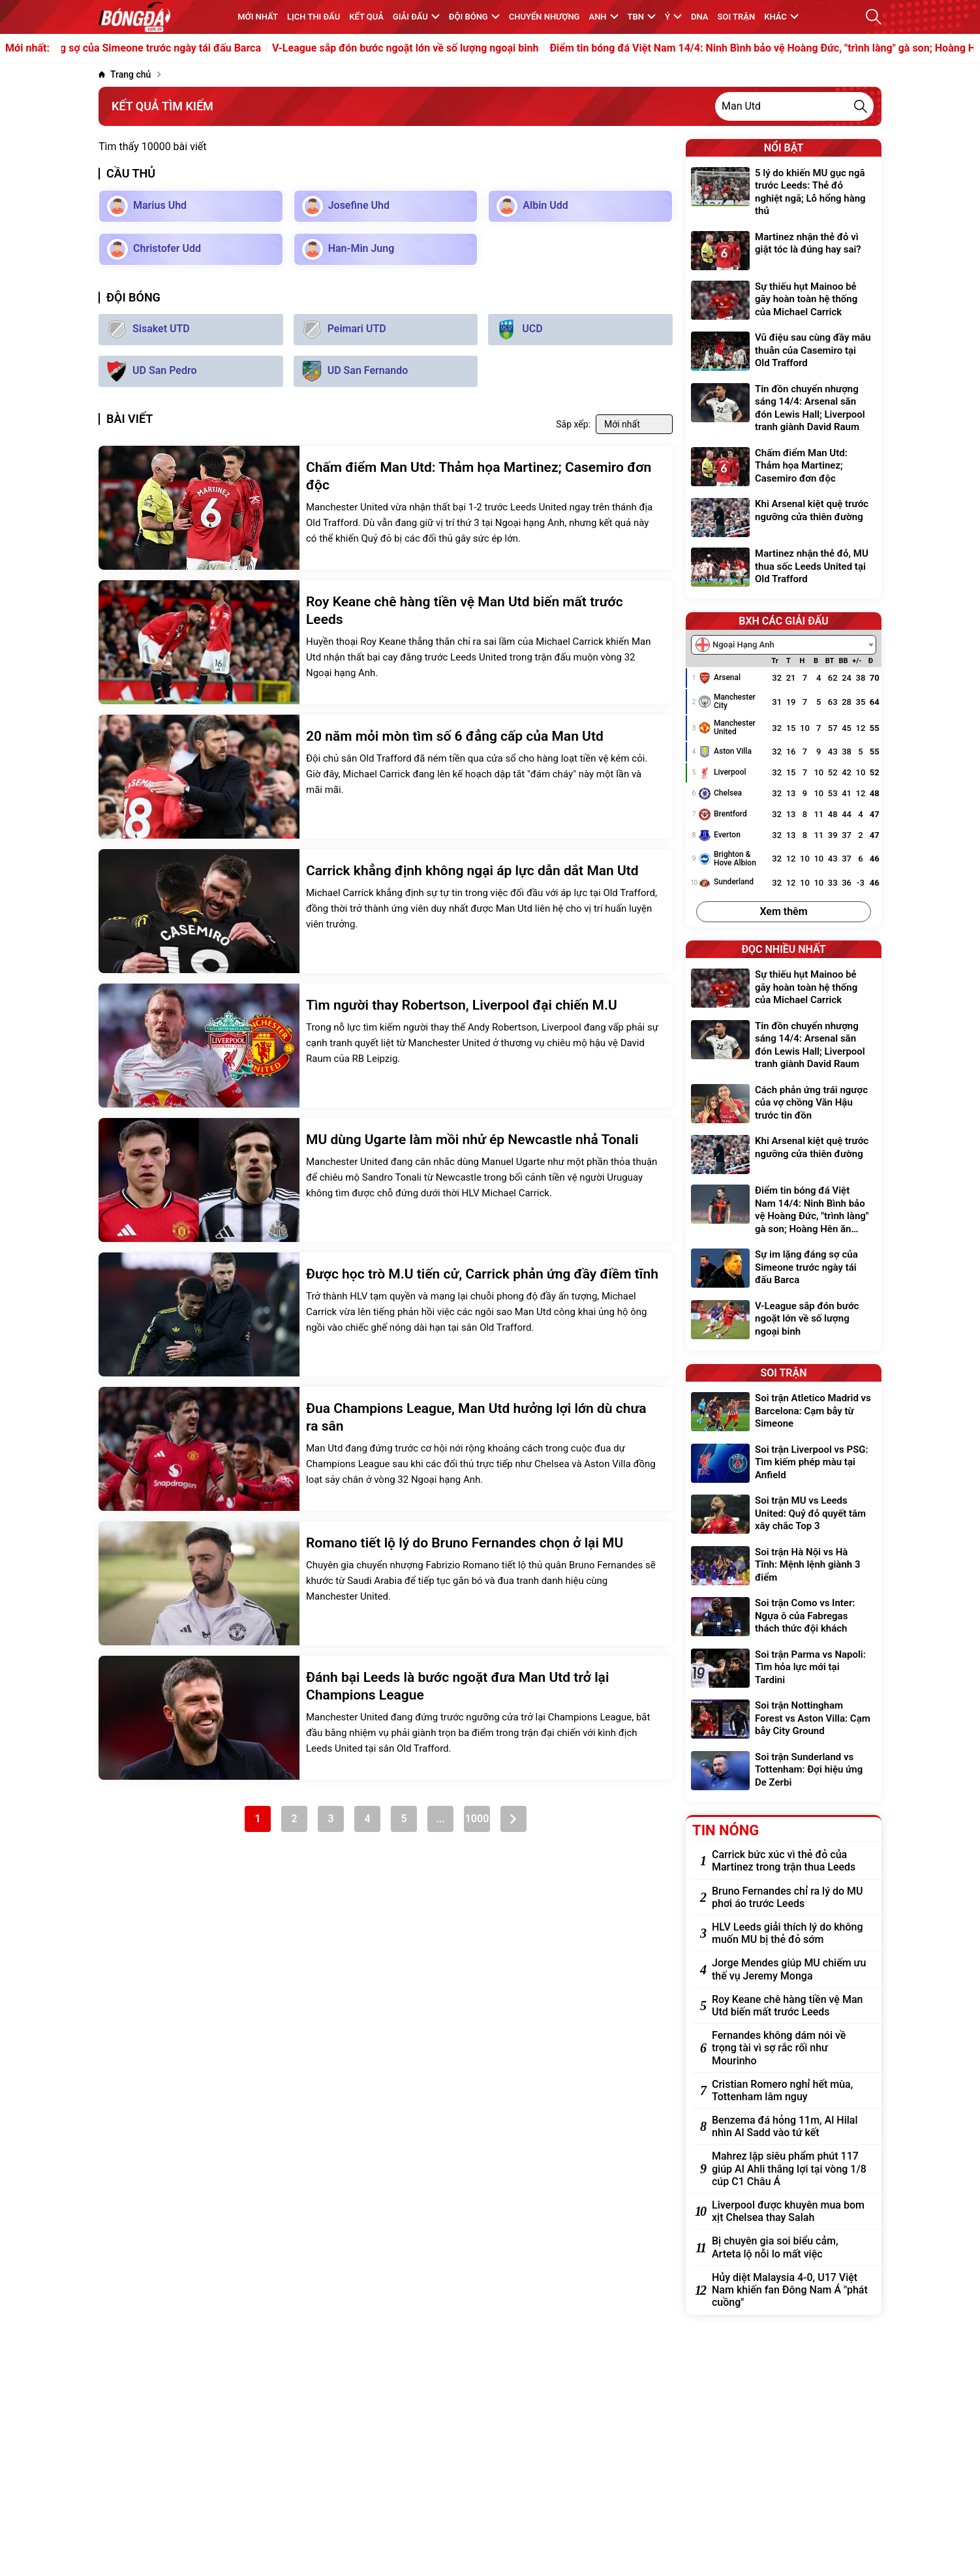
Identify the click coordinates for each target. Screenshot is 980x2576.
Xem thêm (783, 911)
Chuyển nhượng (544, 17)
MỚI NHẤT (257, 17)
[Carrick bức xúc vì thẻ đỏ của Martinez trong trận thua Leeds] (790, 1860)
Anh (603, 17)
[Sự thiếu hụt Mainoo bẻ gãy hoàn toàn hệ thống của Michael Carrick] (783, 301)
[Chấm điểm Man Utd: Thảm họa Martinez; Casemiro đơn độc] (386, 508)
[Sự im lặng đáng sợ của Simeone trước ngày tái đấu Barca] (783, 1269)
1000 (477, 1818)
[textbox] (739, 645)
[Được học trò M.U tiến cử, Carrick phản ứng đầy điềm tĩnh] (386, 1314)
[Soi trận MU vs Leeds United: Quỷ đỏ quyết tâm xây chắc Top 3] (783, 1515)
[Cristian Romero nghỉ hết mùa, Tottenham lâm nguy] (790, 2090)
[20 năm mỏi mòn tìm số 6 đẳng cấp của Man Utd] (386, 777)
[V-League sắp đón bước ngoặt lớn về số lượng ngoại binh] (783, 1320)
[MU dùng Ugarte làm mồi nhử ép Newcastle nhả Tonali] (386, 1180)
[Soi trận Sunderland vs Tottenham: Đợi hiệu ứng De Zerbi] (783, 1771)
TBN (642, 17)
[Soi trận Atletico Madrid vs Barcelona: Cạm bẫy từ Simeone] (783, 1412)
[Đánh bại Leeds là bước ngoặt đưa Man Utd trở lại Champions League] (386, 1718)
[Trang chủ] (125, 75)
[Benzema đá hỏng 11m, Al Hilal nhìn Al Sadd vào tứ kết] (790, 2126)
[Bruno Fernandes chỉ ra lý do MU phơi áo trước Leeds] (790, 1897)
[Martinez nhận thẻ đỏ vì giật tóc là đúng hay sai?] (783, 250)
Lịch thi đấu (313, 17)
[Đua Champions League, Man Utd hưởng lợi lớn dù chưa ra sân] (386, 1449)
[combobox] (783, 645)
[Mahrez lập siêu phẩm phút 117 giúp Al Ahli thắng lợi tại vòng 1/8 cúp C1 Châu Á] (790, 2169)
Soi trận (737, 17)
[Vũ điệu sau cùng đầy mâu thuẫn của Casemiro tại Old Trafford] (783, 352)
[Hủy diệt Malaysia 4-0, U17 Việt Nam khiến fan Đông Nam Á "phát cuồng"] (790, 2290)
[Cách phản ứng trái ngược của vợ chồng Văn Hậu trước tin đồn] (783, 1104)
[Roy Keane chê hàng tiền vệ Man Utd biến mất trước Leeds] (386, 642)
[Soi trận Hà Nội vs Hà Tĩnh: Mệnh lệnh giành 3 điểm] (783, 1566)
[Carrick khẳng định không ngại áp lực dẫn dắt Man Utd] (386, 911)
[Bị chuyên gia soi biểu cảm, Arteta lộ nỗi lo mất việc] (790, 2247)
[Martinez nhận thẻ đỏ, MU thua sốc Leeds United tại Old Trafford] (783, 568)
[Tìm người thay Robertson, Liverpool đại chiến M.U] (386, 1046)
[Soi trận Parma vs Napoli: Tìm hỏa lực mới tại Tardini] (783, 1669)
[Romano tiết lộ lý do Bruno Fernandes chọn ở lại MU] (386, 1583)
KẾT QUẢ (366, 17)
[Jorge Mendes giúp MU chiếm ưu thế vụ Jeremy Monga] (790, 1969)
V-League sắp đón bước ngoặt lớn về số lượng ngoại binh (470, 48)
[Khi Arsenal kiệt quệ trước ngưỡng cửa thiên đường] (783, 517)
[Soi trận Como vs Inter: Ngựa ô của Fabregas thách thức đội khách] (783, 1617)
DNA (699, 17)
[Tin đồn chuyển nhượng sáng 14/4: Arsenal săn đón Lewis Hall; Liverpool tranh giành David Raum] (783, 410)
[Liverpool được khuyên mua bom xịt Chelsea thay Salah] (790, 2211)
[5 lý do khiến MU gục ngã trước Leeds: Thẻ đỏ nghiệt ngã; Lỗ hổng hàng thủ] (783, 194)
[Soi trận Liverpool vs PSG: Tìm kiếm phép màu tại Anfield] (783, 1464)
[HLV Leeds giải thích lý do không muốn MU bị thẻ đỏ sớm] (790, 1933)
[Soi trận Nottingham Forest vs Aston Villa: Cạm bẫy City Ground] (783, 1720)
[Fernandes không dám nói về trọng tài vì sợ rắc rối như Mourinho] (790, 2048)
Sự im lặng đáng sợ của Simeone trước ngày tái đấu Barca (190, 48)
